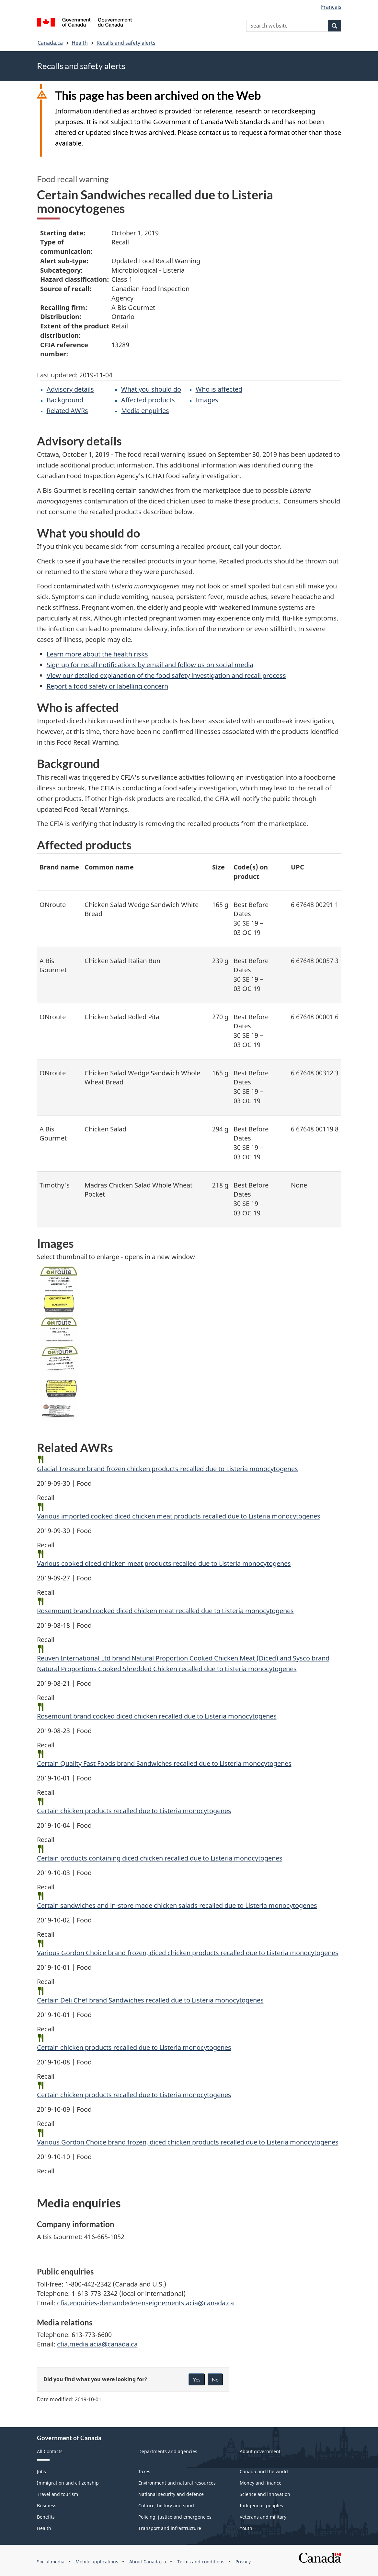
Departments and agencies (167, 2451)
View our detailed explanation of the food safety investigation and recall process (166, 675)
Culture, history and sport (166, 2505)
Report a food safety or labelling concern (107, 686)
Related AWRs (67, 410)
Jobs (41, 2471)
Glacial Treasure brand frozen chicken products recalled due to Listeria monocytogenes (167, 1468)
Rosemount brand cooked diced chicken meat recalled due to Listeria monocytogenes (165, 1610)
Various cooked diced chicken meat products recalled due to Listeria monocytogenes (164, 1563)
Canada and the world (264, 2471)
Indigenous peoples (261, 2505)
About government (260, 2451)
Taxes (144, 2471)
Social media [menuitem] (50, 2561)
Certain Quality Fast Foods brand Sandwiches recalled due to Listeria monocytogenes (164, 1763)
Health (80, 42)
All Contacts (50, 2451)
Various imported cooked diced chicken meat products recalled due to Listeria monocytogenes (178, 1516)
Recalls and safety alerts (126, 42)
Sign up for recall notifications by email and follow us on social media (150, 664)
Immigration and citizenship (68, 2483)
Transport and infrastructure (169, 2528)
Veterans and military (263, 2517)
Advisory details (70, 389)
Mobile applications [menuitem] (96, 2561)
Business (46, 2505)
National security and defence (171, 2494)
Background (65, 400)
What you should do (151, 389)
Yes (196, 2379)
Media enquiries (145, 410)
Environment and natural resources (177, 2483)
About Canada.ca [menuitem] (147, 2561)
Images (207, 400)
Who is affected (219, 389)
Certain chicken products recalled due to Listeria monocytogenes (134, 1810)
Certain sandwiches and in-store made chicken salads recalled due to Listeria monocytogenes (177, 1905)
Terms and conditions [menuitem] (200, 2561)
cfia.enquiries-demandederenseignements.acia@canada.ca (145, 2302)
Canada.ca (50, 42)
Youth (246, 2528)
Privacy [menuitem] (243, 2561)
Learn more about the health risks (97, 654)
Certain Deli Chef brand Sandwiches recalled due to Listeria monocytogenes (150, 2000)
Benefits (46, 2517)
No (215, 2379)
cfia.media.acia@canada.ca (97, 2344)
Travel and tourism (57, 2494)
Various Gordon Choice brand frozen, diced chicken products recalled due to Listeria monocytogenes (187, 1952)
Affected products (148, 400)
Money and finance (260, 2483)
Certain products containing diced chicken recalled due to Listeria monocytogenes (159, 1858)
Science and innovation (265, 2494)
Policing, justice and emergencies (175, 2517)
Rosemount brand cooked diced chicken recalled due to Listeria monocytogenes (157, 1716)
